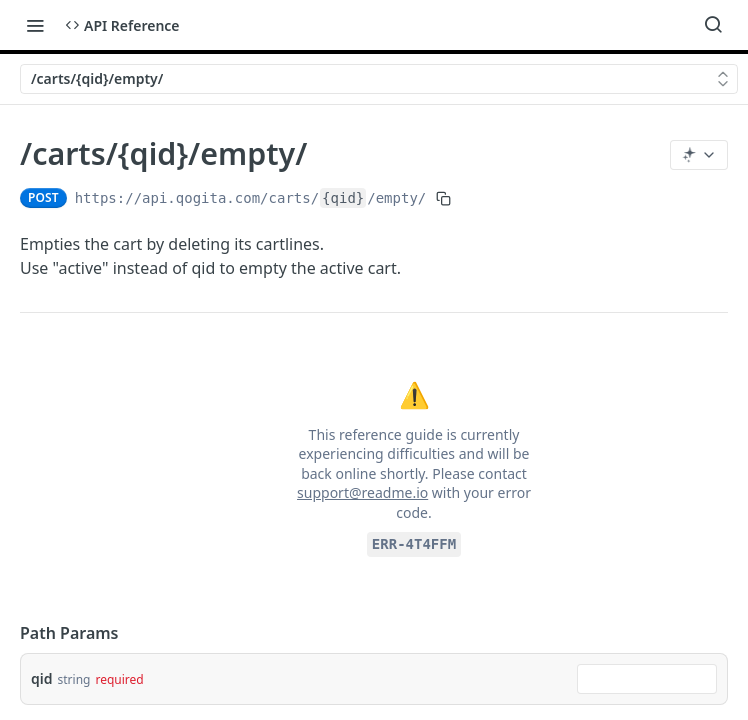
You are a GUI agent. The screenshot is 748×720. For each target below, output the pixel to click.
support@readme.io (362, 492)
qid (42, 678)
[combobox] (647, 679)
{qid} (343, 198)
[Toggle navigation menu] (35, 25)
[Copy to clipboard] (443, 198)
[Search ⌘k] (713, 25)
